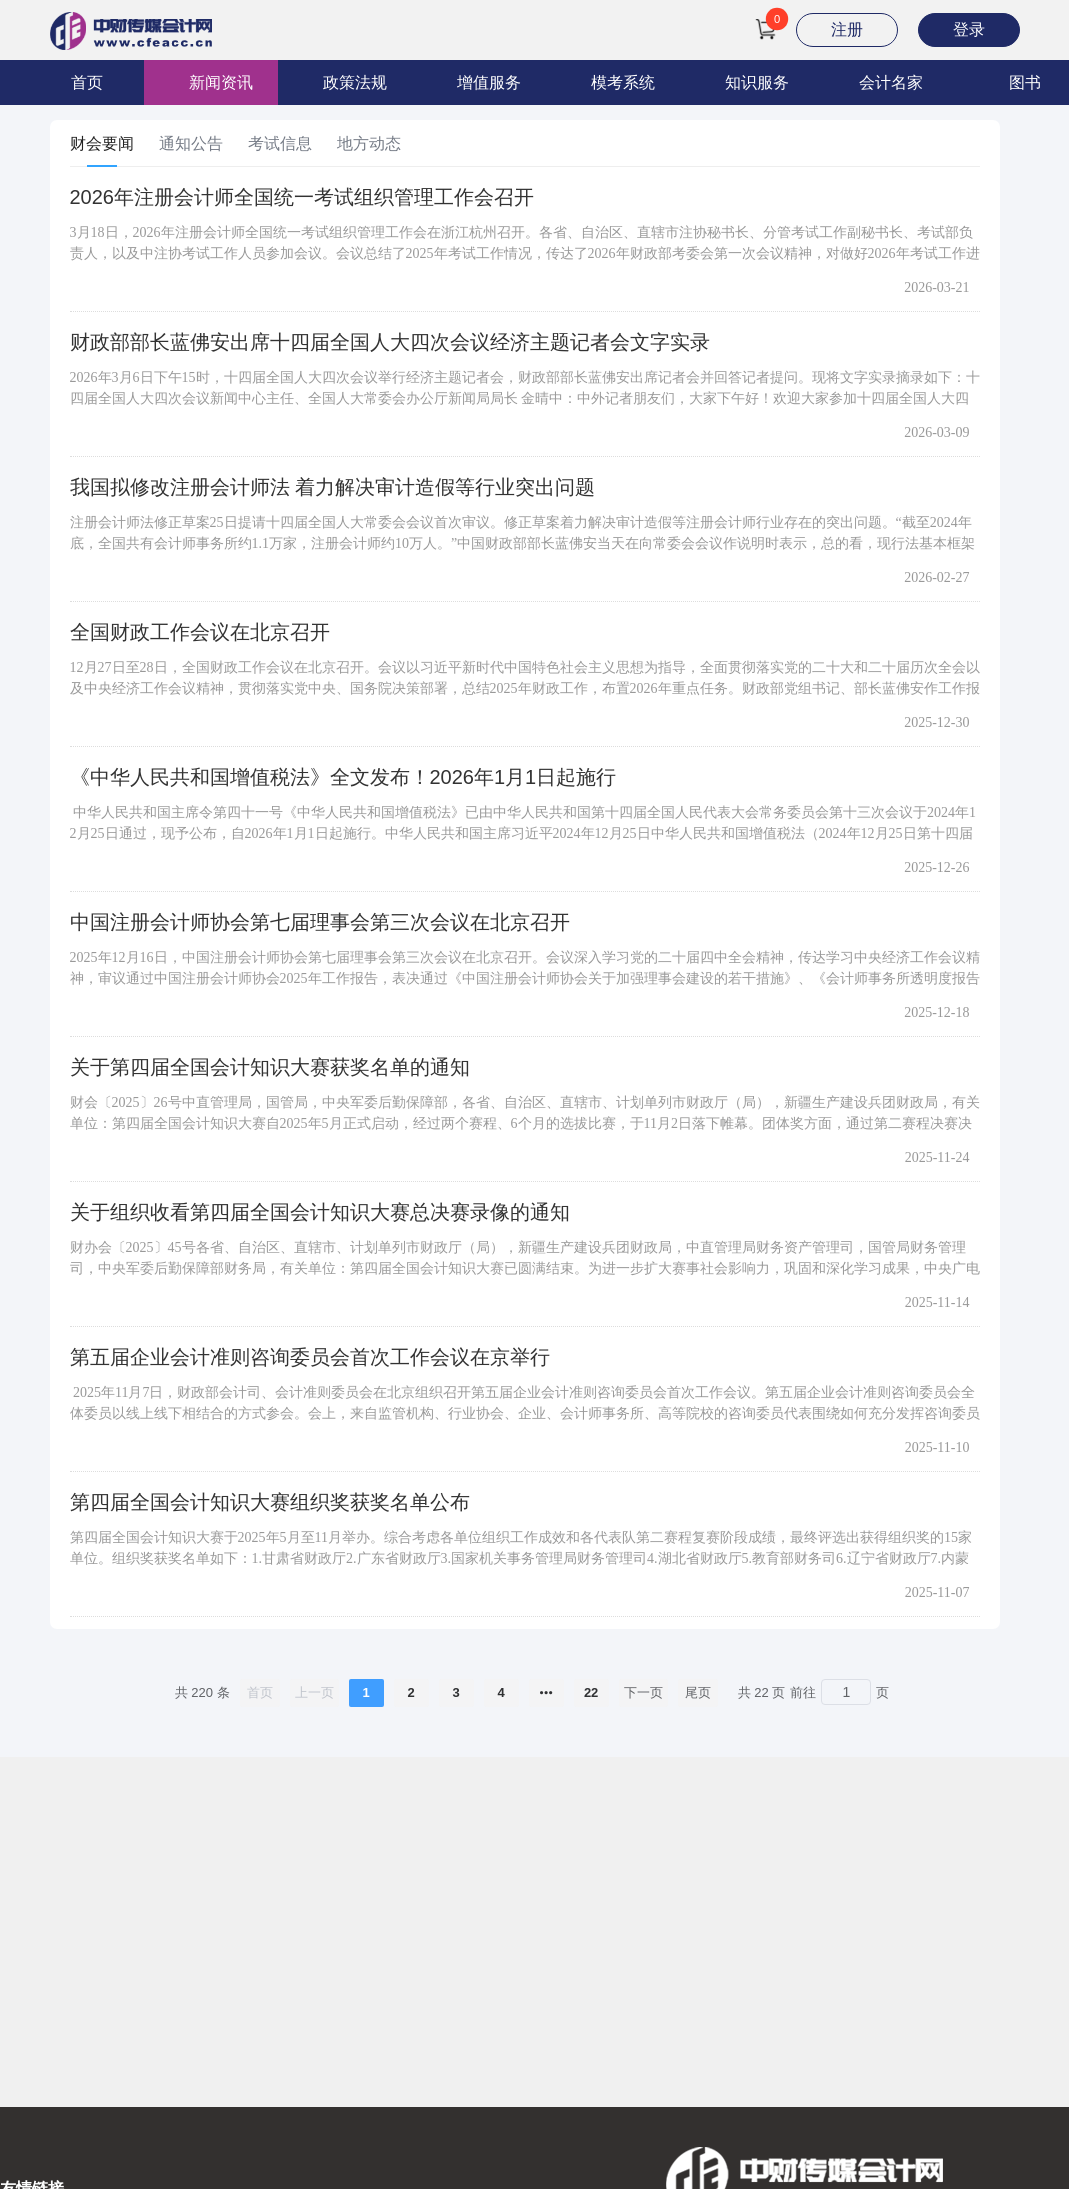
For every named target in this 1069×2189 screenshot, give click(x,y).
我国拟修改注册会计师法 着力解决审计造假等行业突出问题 (333, 487)
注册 (847, 29)
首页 (87, 82)
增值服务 (489, 82)
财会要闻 (102, 143)
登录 (969, 29)
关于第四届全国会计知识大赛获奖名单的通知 (270, 1067)
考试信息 (280, 143)
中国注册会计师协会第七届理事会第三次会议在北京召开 (320, 922)
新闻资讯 (221, 82)
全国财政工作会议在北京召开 (200, 632)
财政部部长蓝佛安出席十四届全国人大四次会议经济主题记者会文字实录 (390, 342)
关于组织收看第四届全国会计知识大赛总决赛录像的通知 (320, 1212)
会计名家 (891, 82)
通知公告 (191, 143)
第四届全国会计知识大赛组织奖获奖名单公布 (270, 1502)
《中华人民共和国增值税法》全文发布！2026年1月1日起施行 (343, 777)
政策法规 (355, 82)
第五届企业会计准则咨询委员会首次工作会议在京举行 (310, 1357)
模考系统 (623, 82)
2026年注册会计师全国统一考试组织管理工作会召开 (302, 197)
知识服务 (757, 82)
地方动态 (369, 143)
